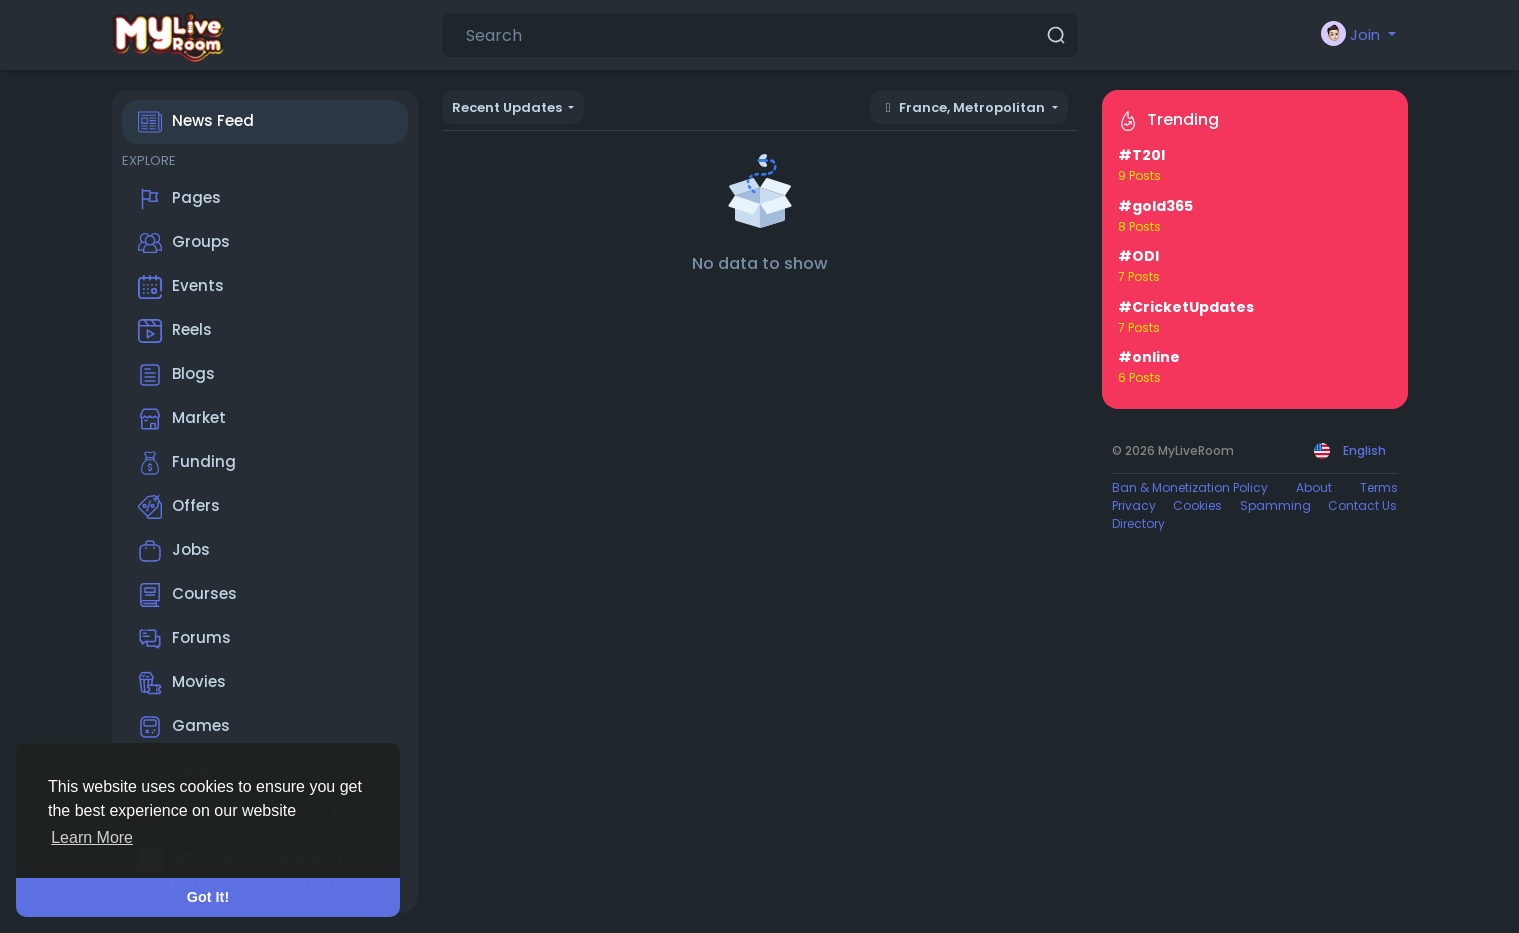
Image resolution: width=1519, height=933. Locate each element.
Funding (187, 463)
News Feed (196, 122)
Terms (1379, 487)
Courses (187, 595)
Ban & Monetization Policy (1190, 487)
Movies (182, 683)
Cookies (1197, 505)
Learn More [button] (92, 837)
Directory (1138, 523)
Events (181, 287)
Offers (179, 507)
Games (184, 727)
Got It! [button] (208, 897)
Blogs (176, 375)
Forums (184, 639)
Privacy (1134, 505)
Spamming (1275, 505)
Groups (184, 243)
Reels (175, 331)
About (1314, 487)
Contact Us (1362, 505)
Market (182, 419)
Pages (179, 199)
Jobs (174, 551)
